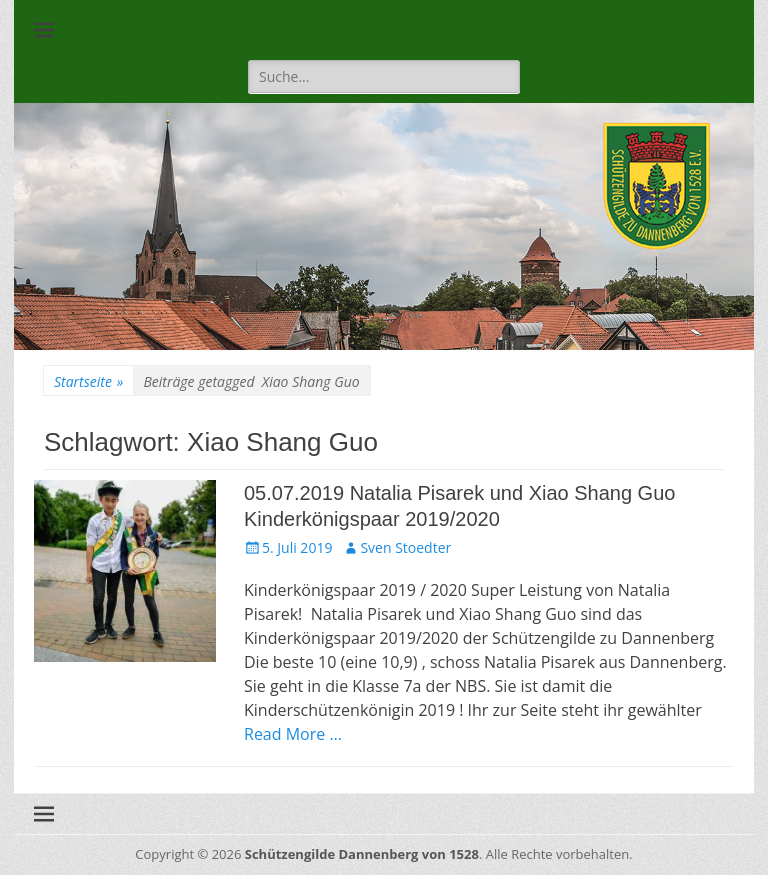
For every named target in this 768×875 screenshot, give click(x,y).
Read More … (293, 734)
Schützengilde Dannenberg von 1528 (362, 854)
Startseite (88, 381)
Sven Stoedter (405, 547)
